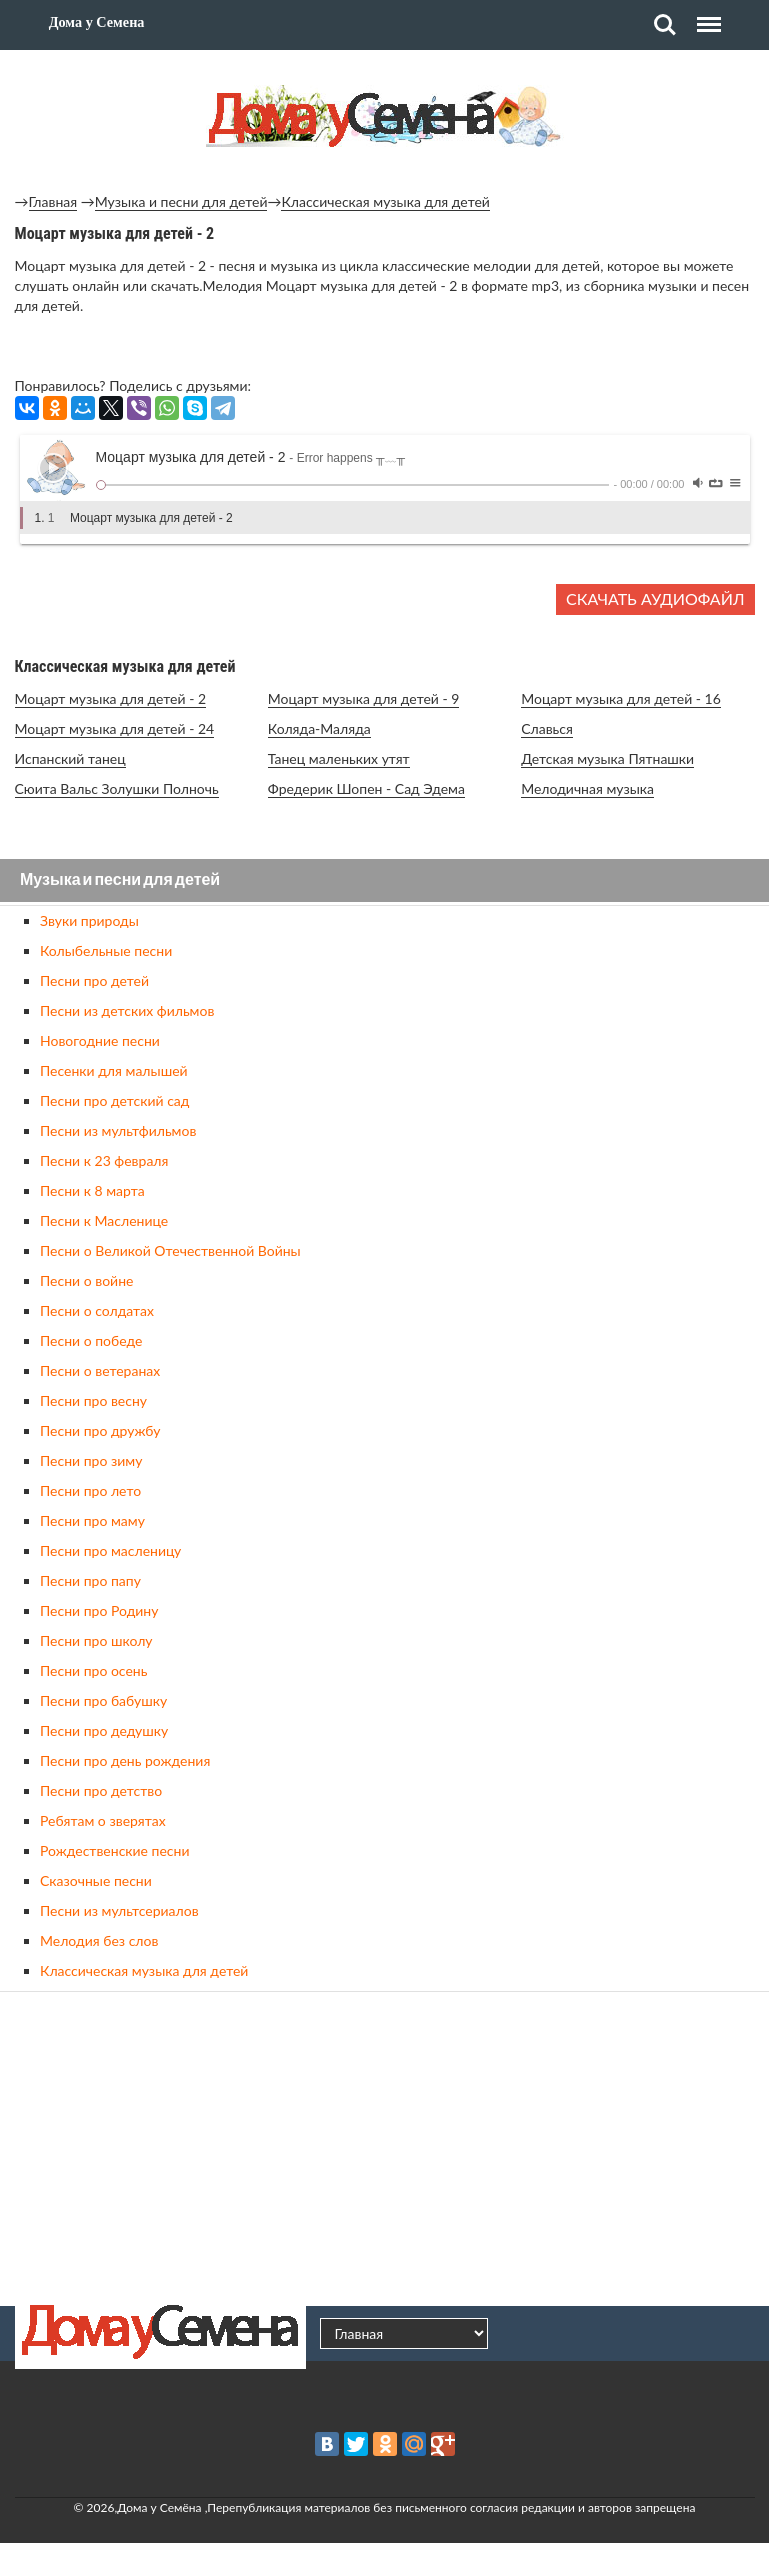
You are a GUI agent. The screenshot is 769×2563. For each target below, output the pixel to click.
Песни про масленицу (110, 1550)
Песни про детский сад (114, 1100)
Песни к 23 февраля (104, 1160)
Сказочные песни (96, 1880)
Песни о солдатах (97, 1310)
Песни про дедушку (104, 1730)
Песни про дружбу (100, 1430)
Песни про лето (90, 1490)
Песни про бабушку (103, 1700)
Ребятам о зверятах (103, 1820)
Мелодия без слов (99, 1940)
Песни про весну (93, 1400)
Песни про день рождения (125, 1760)
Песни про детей (94, 980)
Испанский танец (70, 758)
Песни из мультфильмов (118, 1130)
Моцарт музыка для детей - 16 (621, 698)
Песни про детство (101, 1790)
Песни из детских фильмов (127, 1010)
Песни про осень (93, 1670)
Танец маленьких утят (339, 758)
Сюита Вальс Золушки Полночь (117, 788)
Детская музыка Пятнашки (607, 758)
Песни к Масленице (104, 1220)
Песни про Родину (99, 1610)
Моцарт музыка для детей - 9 (364, 698)
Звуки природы (89, 920)
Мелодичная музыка (587, 788)
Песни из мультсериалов (119, 1910)
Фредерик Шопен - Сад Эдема (366, 788)
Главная (53, 201)
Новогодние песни (100, 1040)
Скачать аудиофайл (655, 598)
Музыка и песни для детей (181, 201)
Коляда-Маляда (319, 728)
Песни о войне (86, 1280)
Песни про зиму (91, 1460)
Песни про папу (90, 1580)
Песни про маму (92, 1520)
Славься (547, 728)
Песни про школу (96, 1640)
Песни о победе (91, 1340)
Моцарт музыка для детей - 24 (115, 728)
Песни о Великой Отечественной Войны (170, 1250)
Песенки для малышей (114, 1070)
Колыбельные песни (106, 950)
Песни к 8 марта (92, 1190)
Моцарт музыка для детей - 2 (111, 698)
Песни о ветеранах (100, 1370)
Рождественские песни (115, 1850)
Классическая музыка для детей (385, 201)
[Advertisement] (385, 2146)
